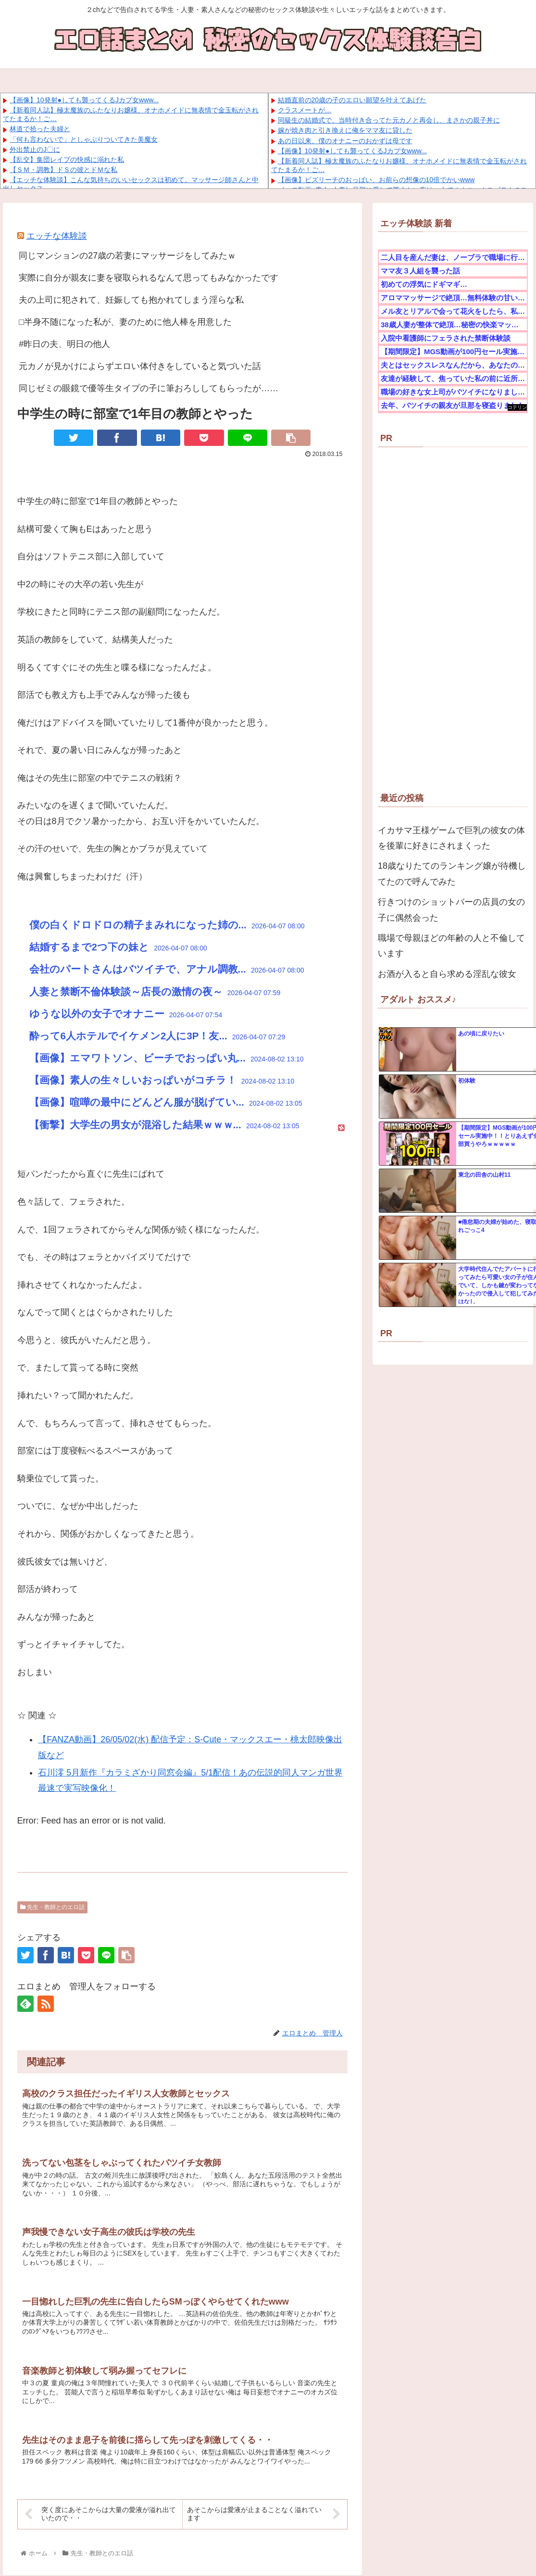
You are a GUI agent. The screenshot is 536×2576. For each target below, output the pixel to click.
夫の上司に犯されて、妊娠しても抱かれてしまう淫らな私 (131, 300)
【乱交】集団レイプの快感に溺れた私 (67, 159)
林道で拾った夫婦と (40, 129)
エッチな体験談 (56, 236)
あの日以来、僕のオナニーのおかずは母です (345, 141)
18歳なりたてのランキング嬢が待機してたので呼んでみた (452, 873)
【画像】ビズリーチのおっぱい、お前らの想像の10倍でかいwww (376, 180)
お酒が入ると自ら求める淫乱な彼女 (447, 974)
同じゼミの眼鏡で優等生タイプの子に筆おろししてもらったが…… (148, 388)
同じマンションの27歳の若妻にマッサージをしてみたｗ (127, 255)
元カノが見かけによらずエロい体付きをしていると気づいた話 (140, 366)
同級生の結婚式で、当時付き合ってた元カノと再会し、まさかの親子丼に (389, 120)
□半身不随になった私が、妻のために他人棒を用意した (125, 322)
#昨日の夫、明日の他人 (64, 344)
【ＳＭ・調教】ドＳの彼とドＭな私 (63, 169)
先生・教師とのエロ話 (52, 1907)
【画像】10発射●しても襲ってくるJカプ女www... (84, 100)
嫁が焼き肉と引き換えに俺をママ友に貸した (345, 130)
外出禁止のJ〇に (35, 149)
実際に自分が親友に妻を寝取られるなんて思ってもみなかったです (148, 278)
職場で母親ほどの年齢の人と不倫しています (451, 945)
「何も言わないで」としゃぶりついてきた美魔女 (84, 139)
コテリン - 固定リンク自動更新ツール (517, 408)
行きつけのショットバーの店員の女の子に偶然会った (451, 909)
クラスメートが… (305, 110)
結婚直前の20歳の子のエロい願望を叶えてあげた (352, 100)
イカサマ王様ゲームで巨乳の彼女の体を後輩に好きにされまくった (451, 838)
